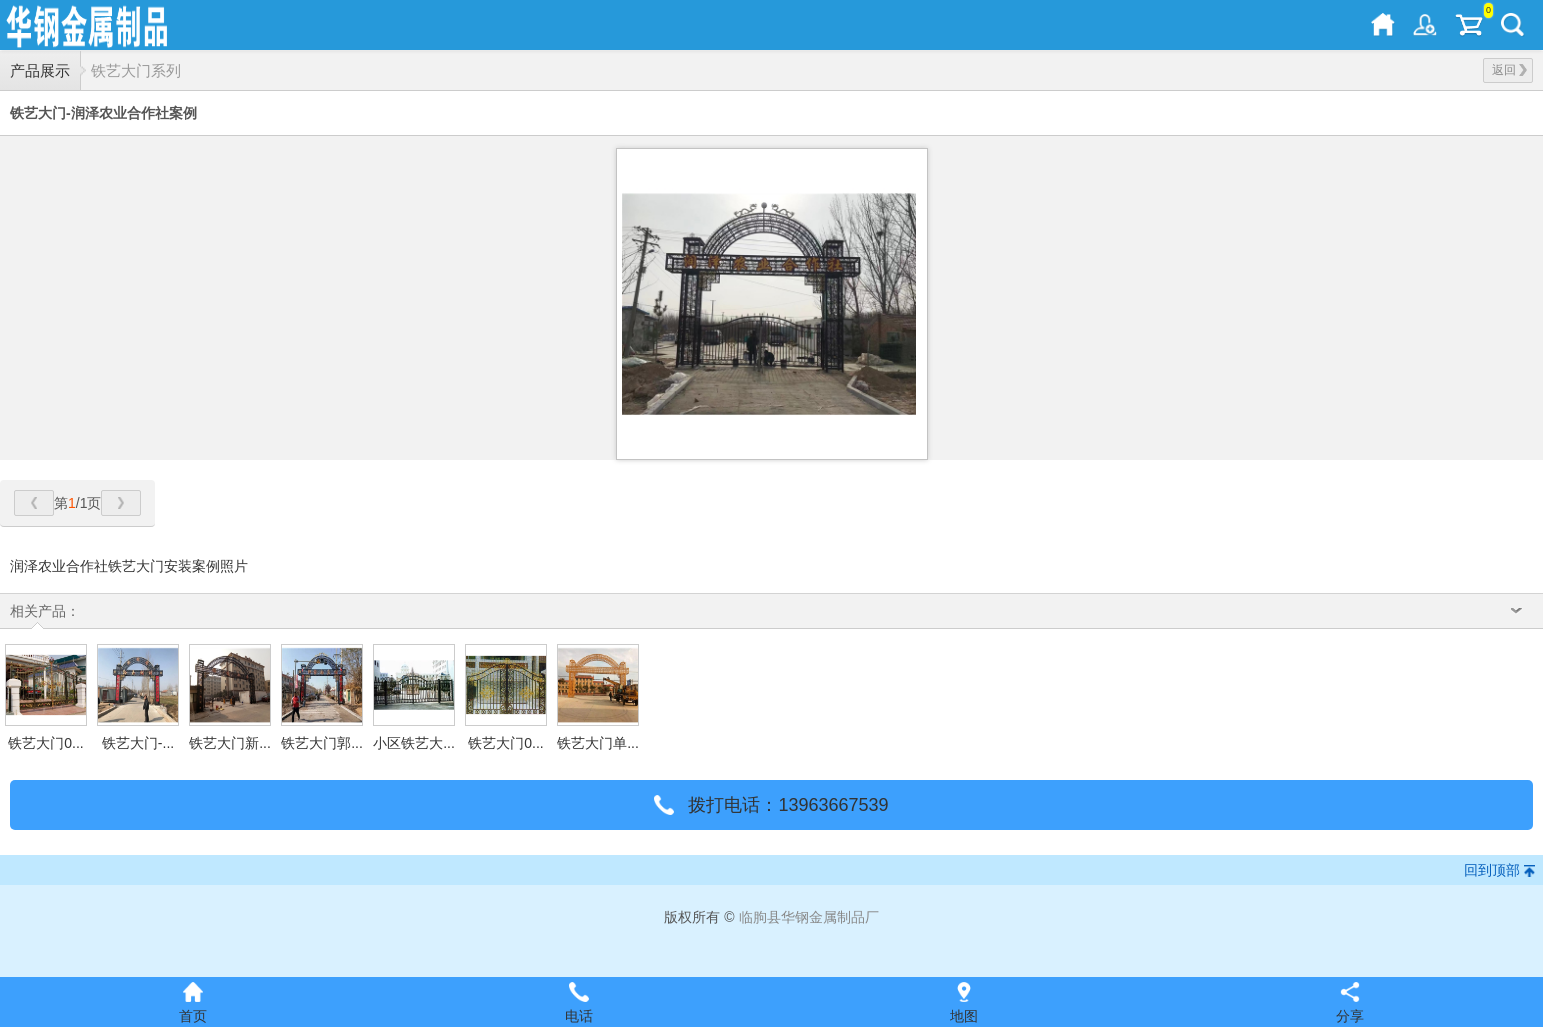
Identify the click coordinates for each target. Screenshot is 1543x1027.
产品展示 (40, 70)
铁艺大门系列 (136, 70)
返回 (1509, 70)
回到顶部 (1492, 870)
